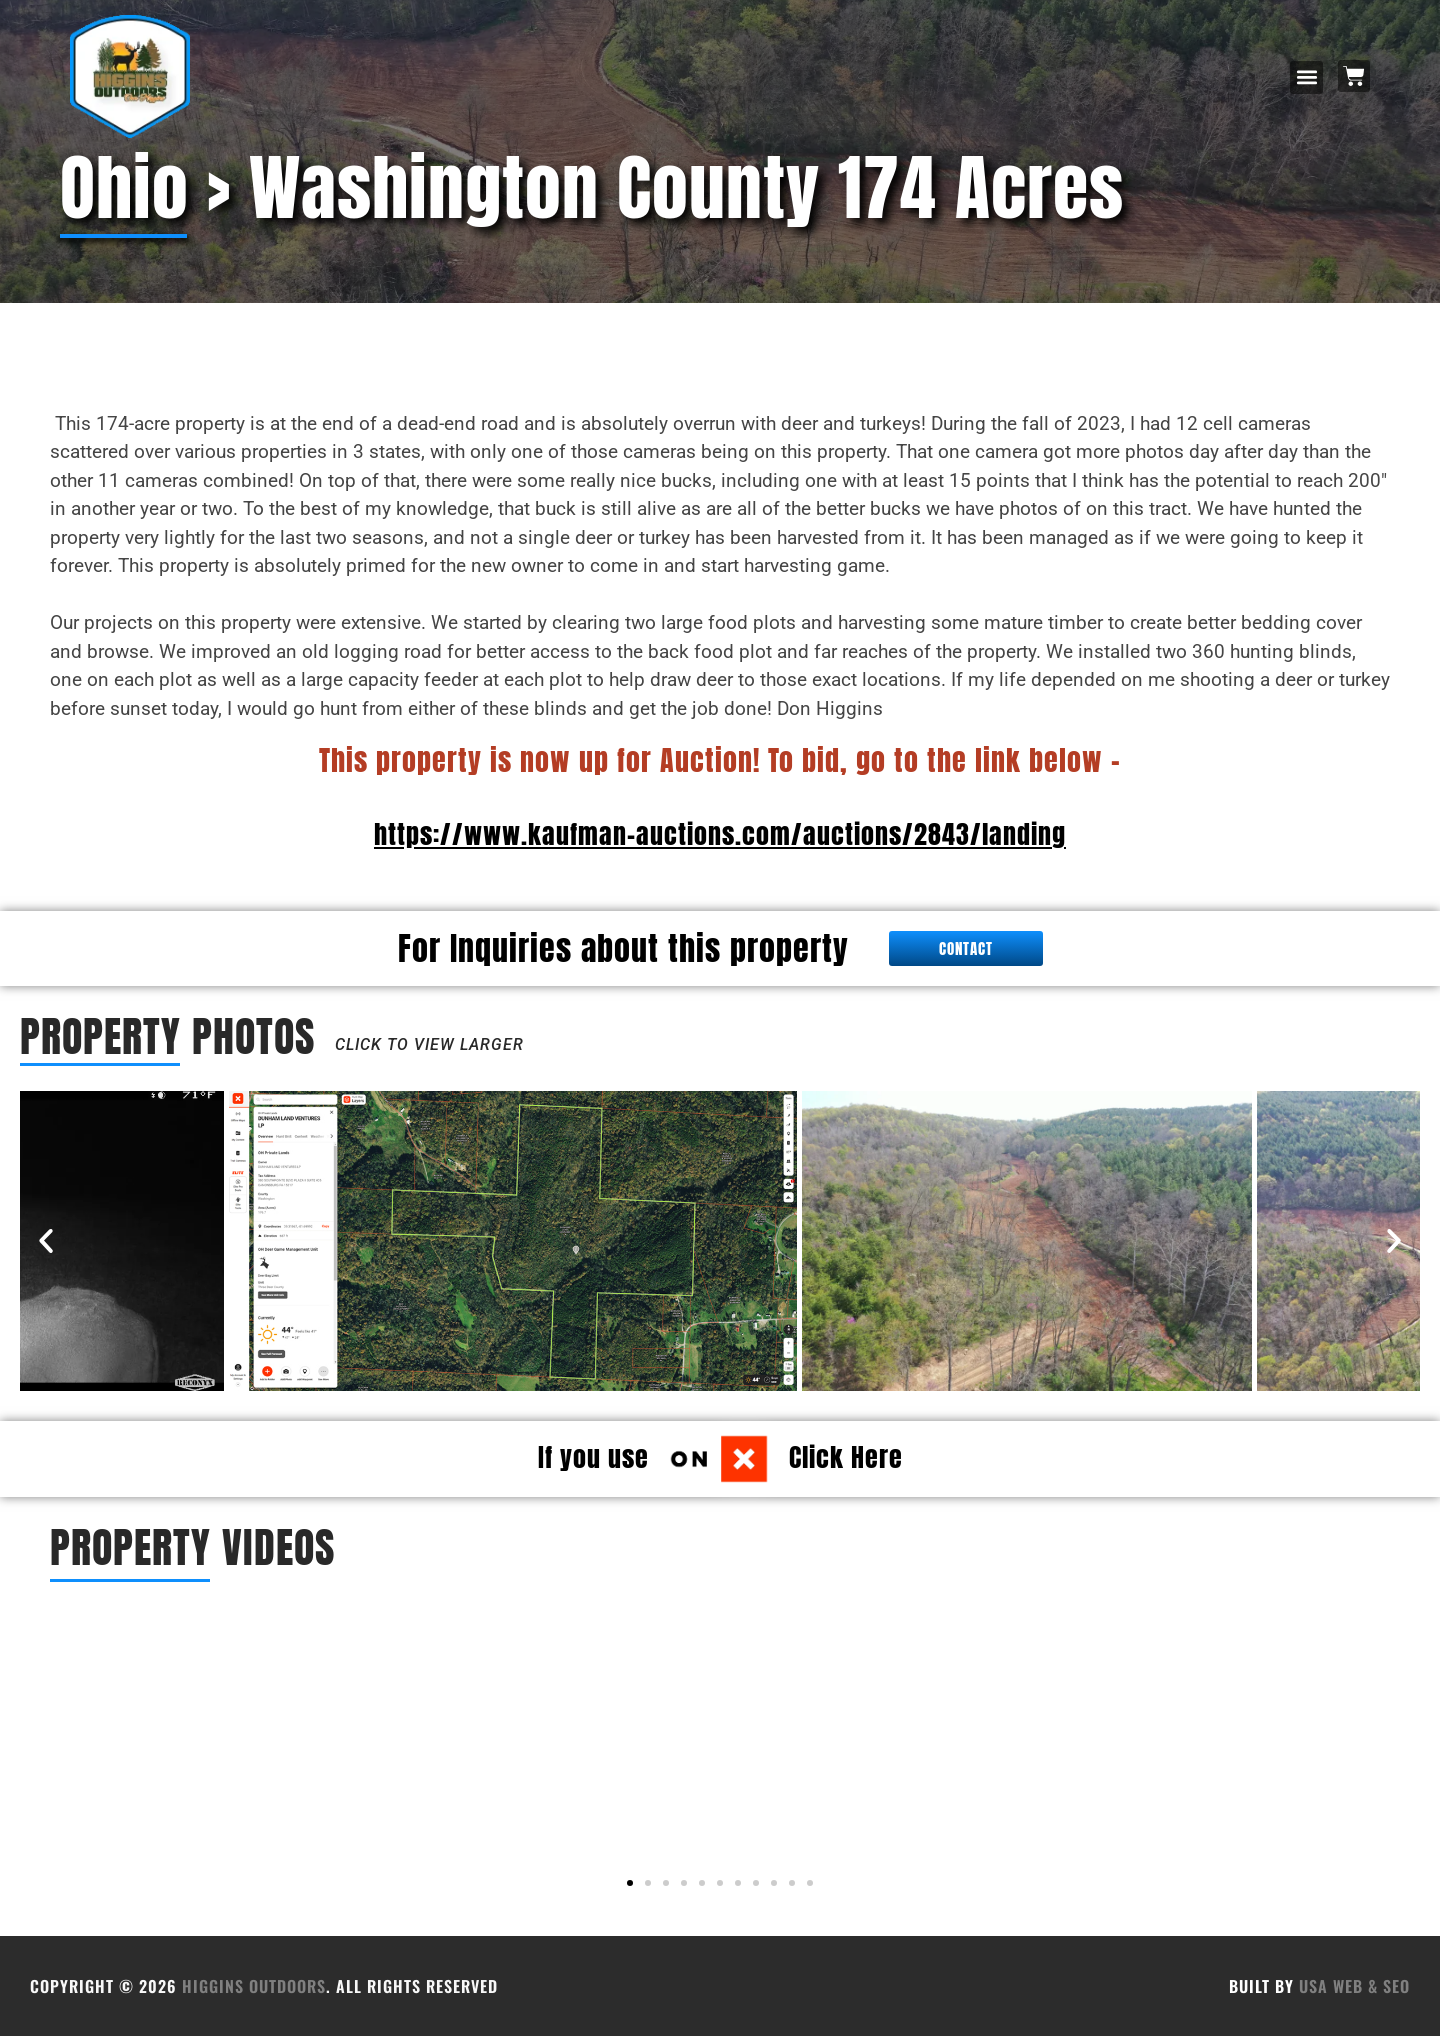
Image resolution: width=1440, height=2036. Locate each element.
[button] (1306, 77)
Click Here (846, 1457)
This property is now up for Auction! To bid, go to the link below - (720, 760)
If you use (593, 1457)
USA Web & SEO (1354, 1986)
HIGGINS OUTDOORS (254, 1986)
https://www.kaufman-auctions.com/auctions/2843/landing (720, 834)
